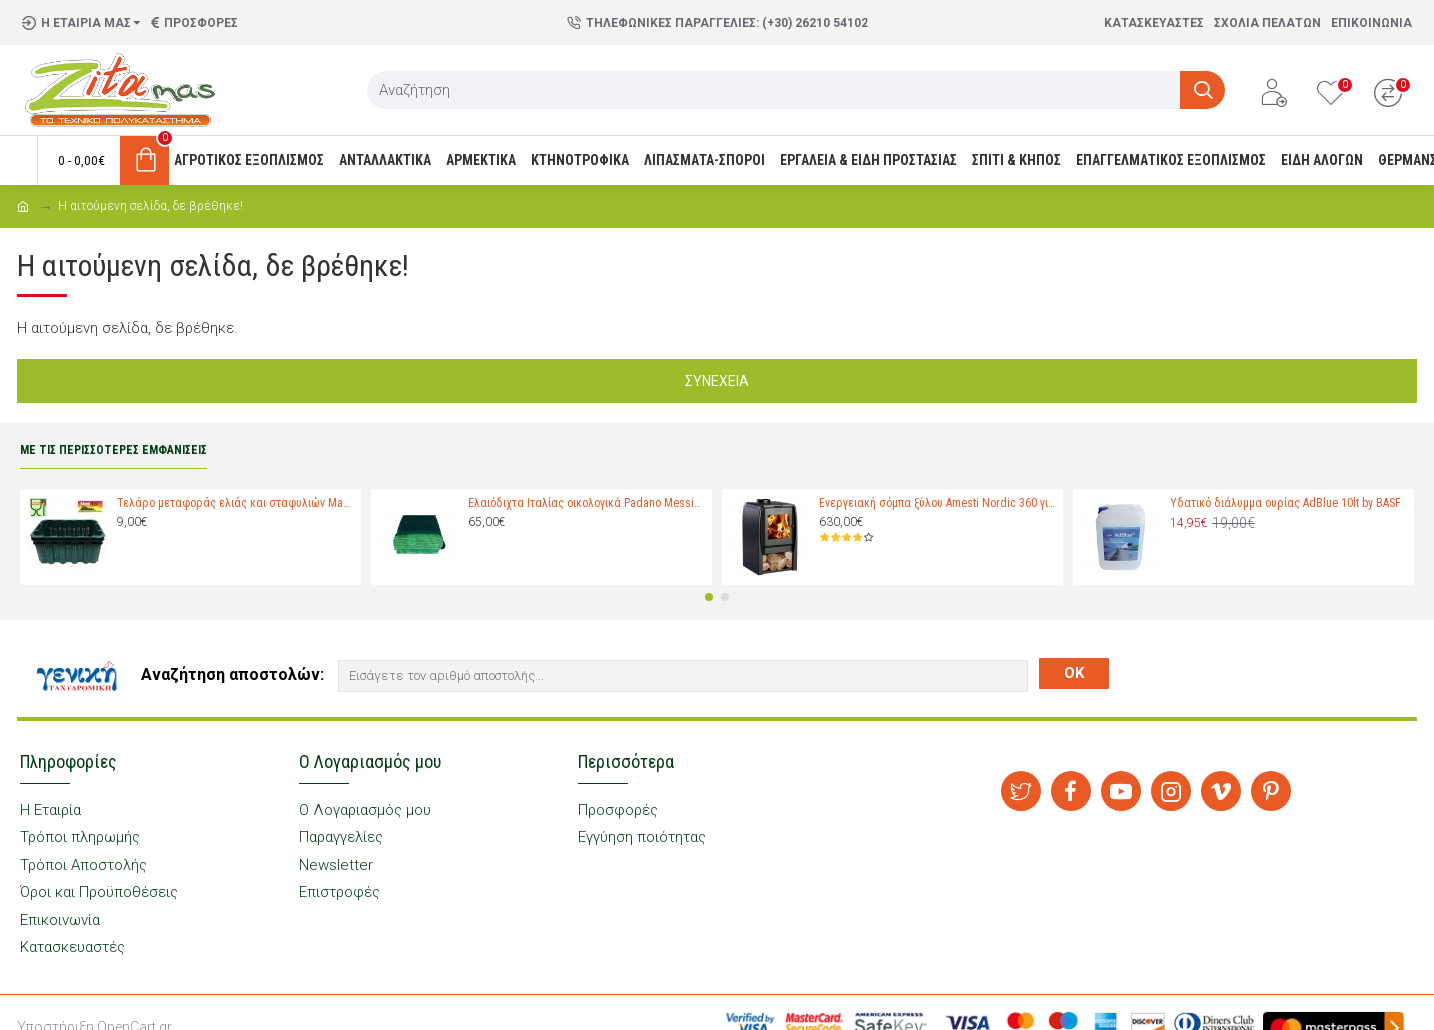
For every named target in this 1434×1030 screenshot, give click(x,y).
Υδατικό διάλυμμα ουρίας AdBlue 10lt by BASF (1285, 503)
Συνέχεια (717, 381)
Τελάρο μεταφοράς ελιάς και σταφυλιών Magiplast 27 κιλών (235, 503)
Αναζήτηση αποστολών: (232, 674)
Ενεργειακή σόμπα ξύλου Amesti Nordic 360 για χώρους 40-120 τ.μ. (937, 503)
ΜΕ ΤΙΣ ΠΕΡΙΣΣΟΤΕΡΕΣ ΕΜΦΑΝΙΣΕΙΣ (113, 450)
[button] (709, 597)
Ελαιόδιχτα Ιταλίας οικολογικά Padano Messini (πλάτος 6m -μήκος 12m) (586, 503)
